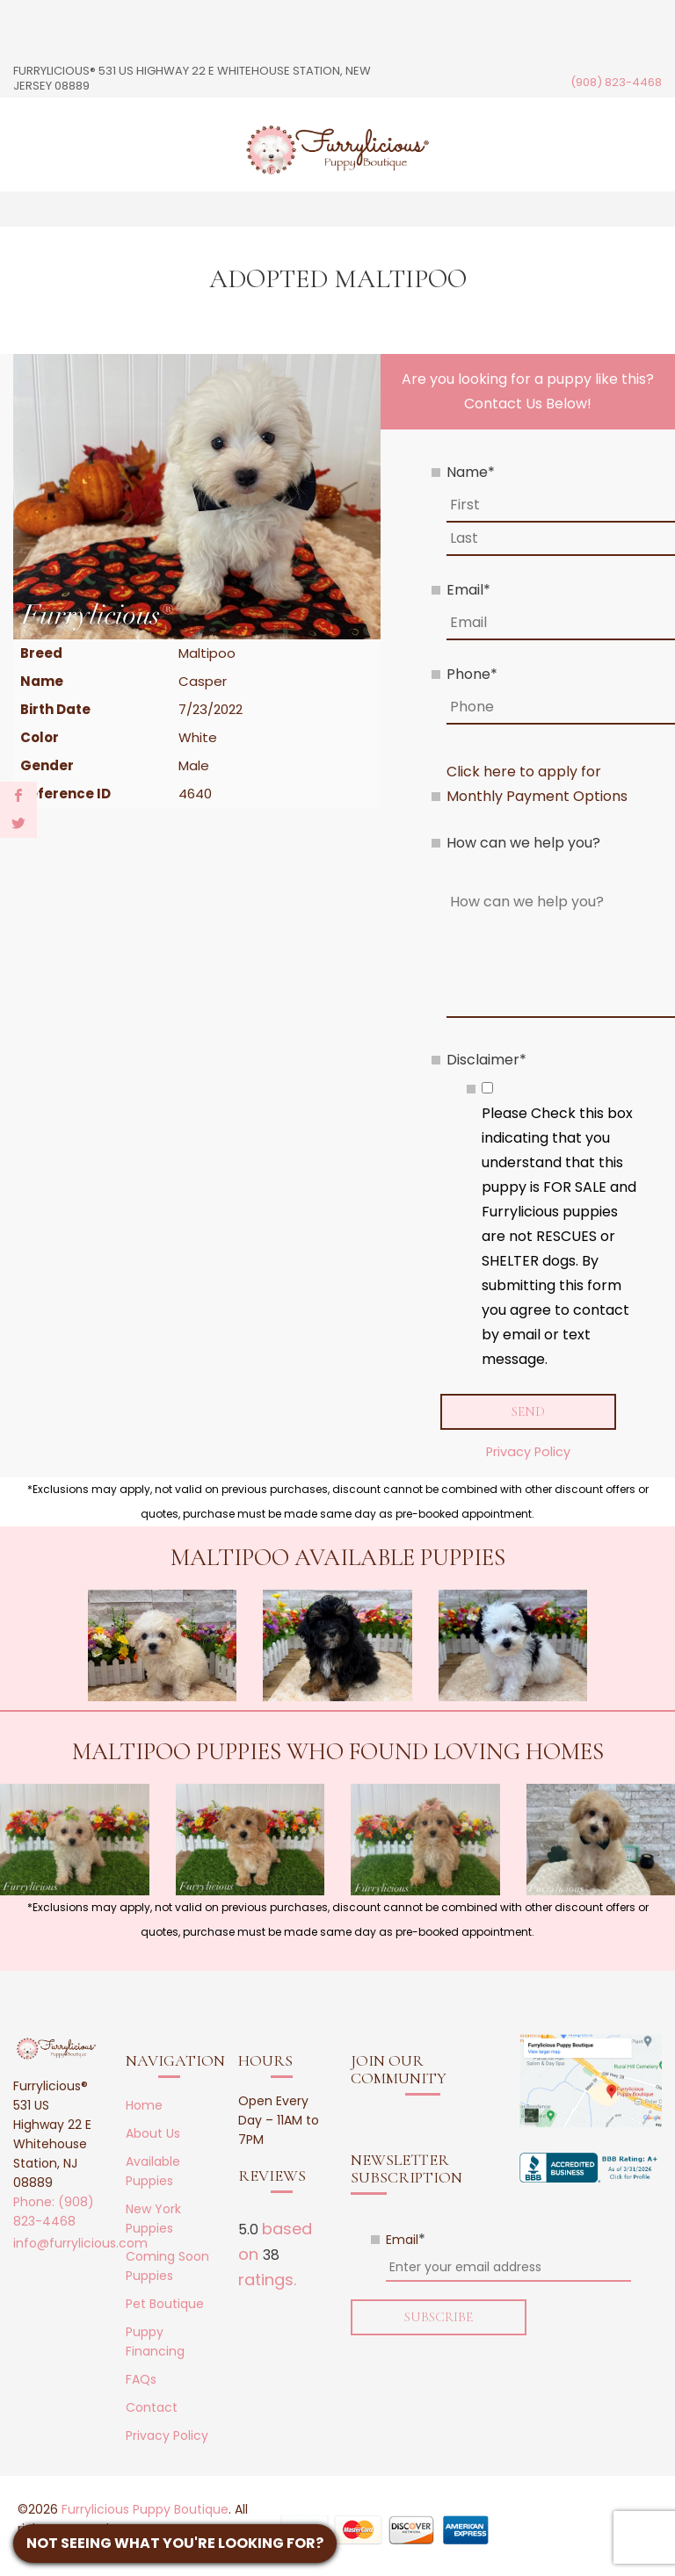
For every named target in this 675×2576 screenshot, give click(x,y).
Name (470, 472)
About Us (153, 2134)
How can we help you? (523, 843)
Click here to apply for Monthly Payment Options (537, 783)
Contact (152, 2408)
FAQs (141, 2380)
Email (468, 590)
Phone (471, 674)
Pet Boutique (165, 2304)
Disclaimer (486, 1060)
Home (144, 2106)
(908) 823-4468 (616, 82)
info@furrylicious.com (80, 2243)
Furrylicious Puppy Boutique (145, 2510)
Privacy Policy (528, 1452)
